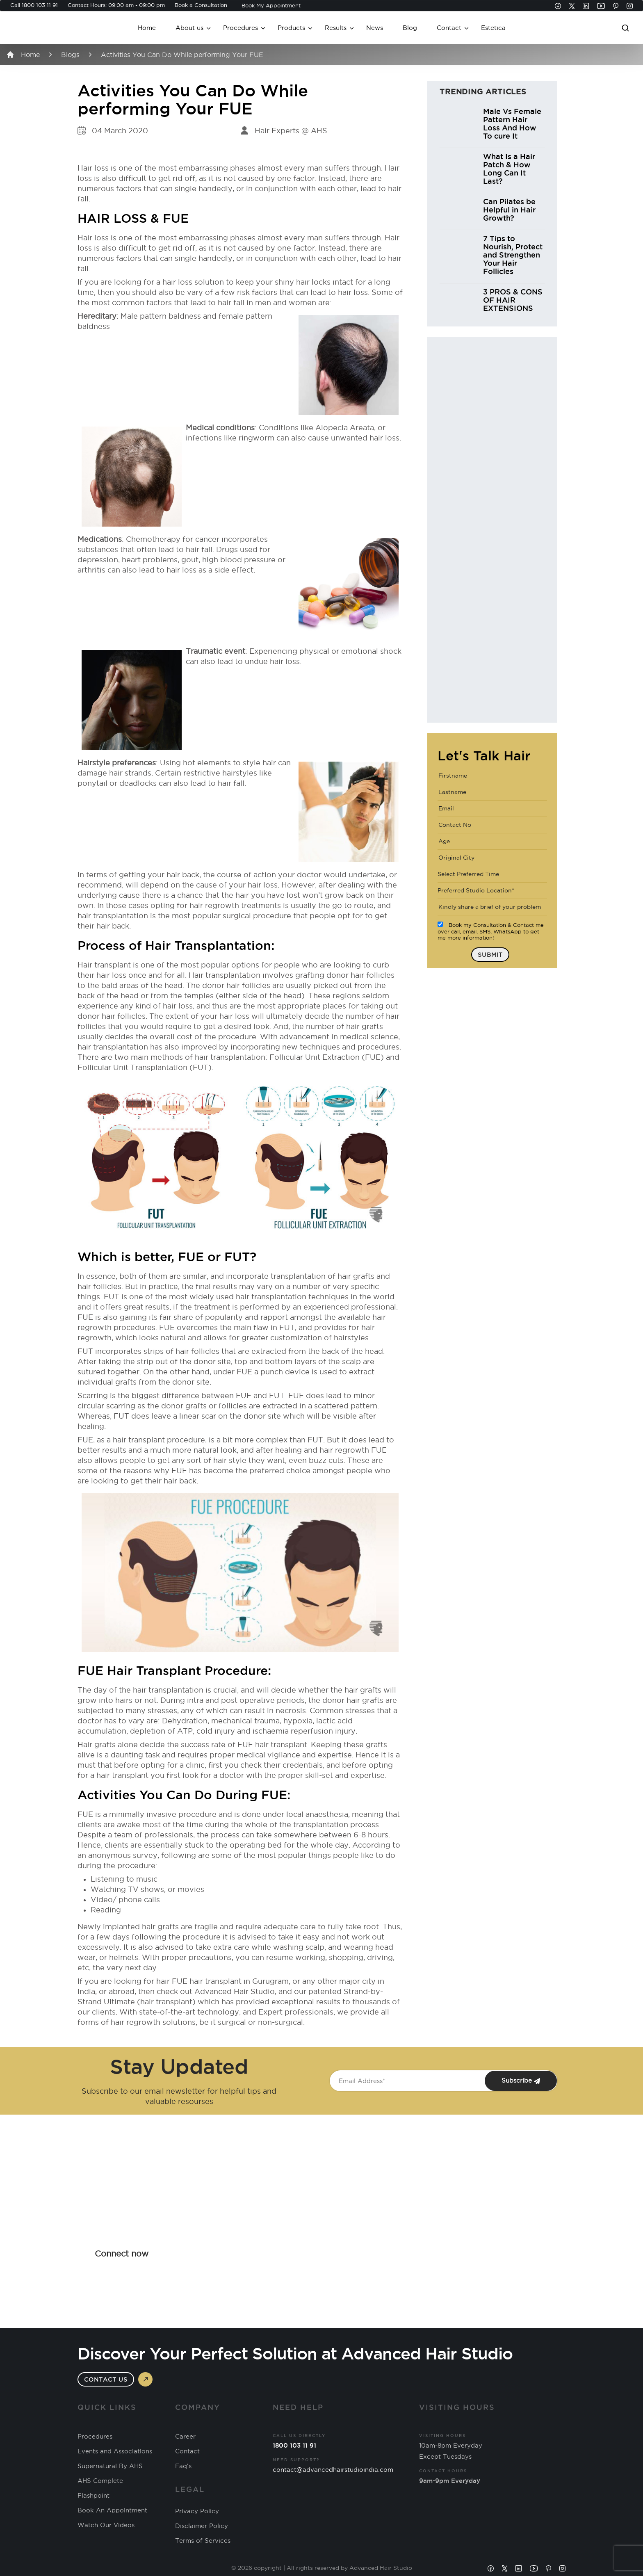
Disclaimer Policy (201, 2526)
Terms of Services (202, 2540)
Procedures (240, 27)
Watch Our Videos (106, 2525)
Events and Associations (115, 2451)
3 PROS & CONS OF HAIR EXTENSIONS (513, 299)
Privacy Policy (197, 2511)
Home (147, 27)
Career (185, 2436)
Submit (490, 954)
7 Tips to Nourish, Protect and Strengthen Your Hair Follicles (513, 254)
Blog (410, 27)
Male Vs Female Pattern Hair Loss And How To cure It (512, 123)
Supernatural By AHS (110, 2466)
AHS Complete (100, 2481)
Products (291, 27)
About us (189, 27)
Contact (449, 27)
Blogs (70, 54)
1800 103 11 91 (40, 5)
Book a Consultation (201, 5)
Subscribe (521, 2080)
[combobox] (492, 874)
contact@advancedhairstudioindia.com (333, 2469)
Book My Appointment (271, 5)
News (374, 27)
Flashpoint (93, 2495)
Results (336, 27)
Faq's (183, 2466)
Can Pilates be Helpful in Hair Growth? (509, 209)
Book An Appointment (112, 2510)
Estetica (493, 27)
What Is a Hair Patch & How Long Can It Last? (509, 168)
